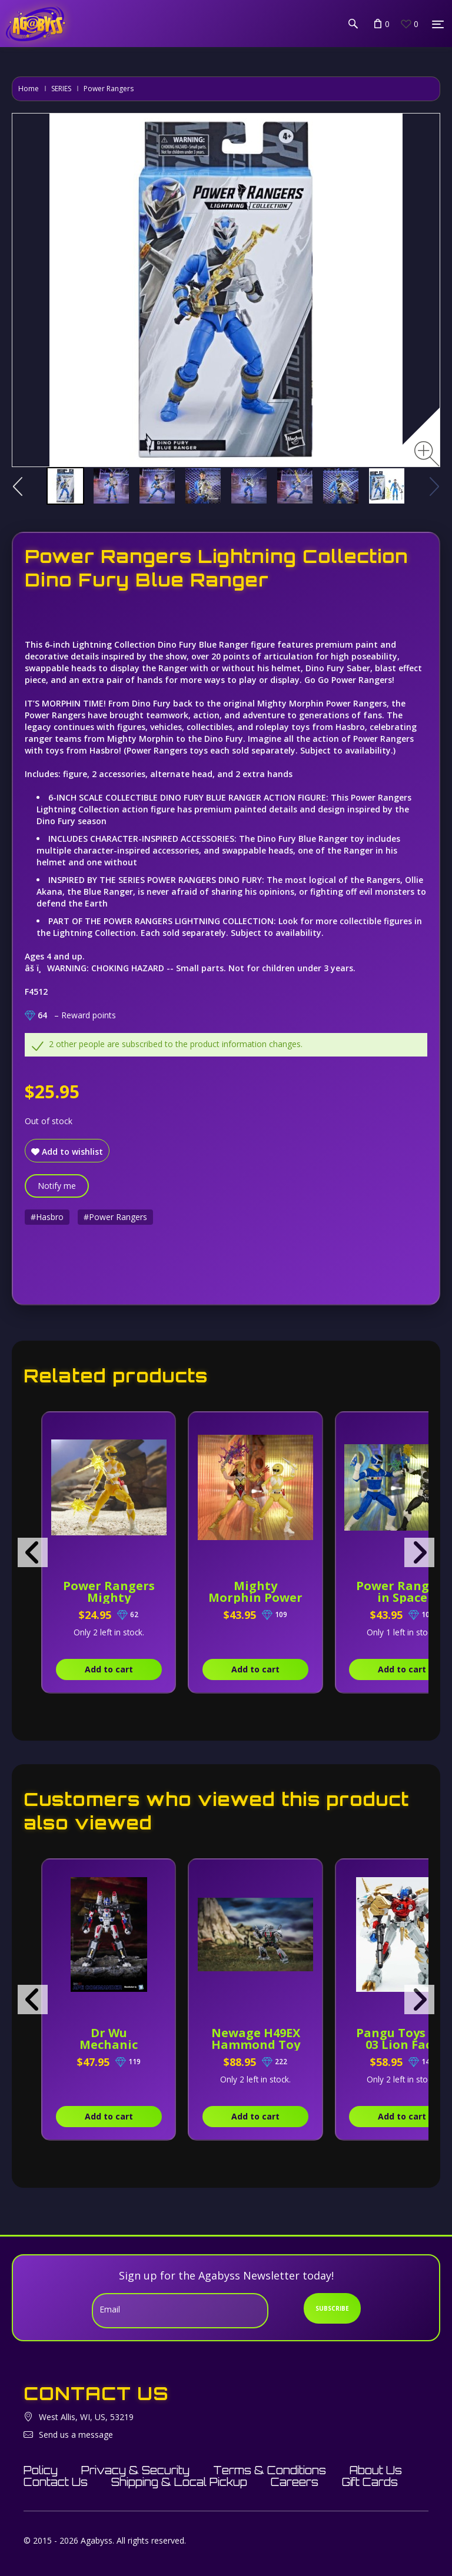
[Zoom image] (427, 453)
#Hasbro (47, 1216)
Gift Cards (370, 2482)
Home (28, 89)
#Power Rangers (115, 1216)
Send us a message (76, 2434)
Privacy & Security (135, 2470)
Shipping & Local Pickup (179, 2482)
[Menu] (438, 24)
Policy (41, 2470)
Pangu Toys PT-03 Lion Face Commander (402, 2044)
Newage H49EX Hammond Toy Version (255, 2044)
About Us (376, 2470)
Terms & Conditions (269, 2470)
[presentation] (33, 1552)
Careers (294, 2482)
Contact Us (56, 2482)
